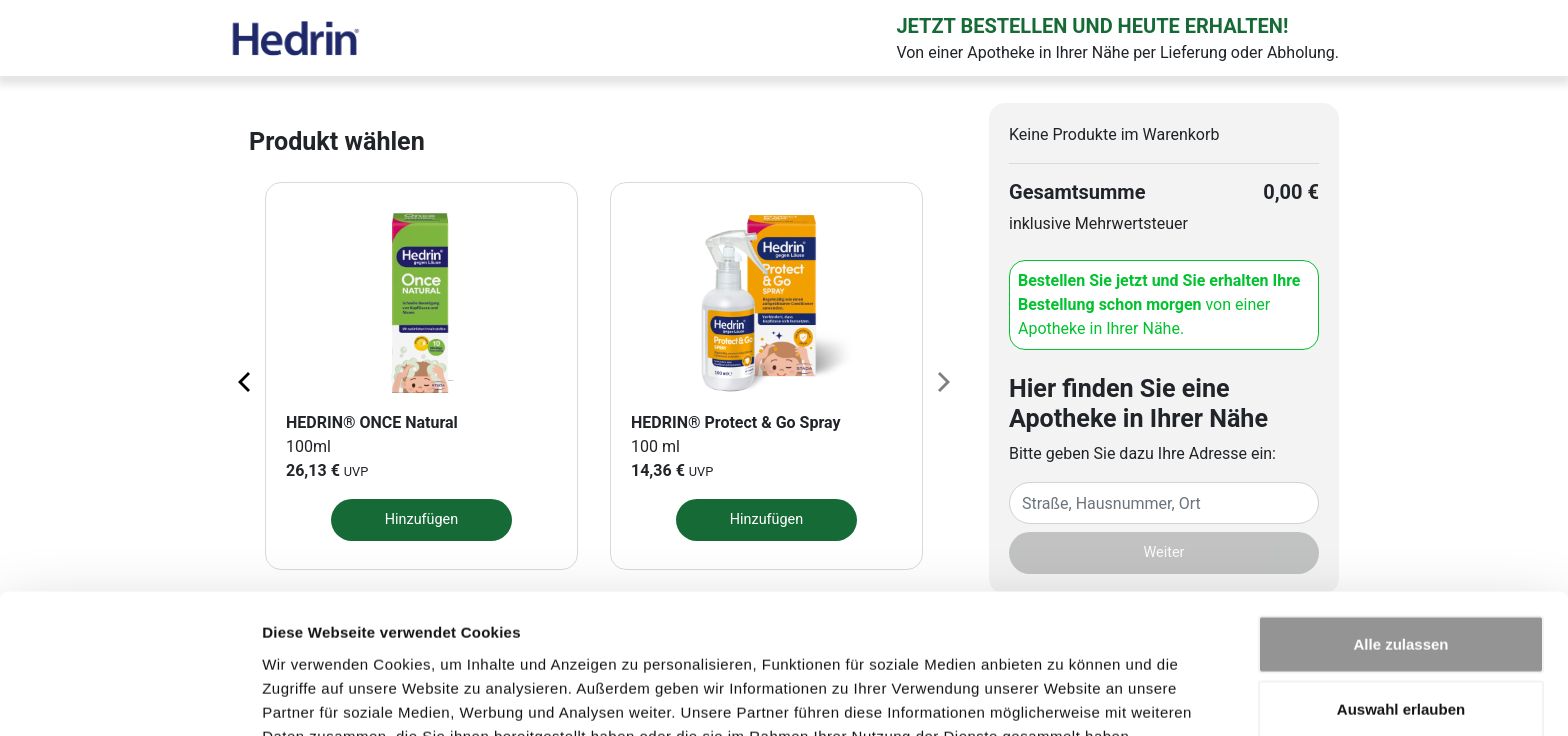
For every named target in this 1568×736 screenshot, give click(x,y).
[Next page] (942, 381)
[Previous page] (246, 381)
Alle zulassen (1400, 539)
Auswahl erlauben (1401, 605)
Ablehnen (1401, 670)
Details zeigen (1063, 696)
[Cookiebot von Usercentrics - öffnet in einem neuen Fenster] (129, 697)
